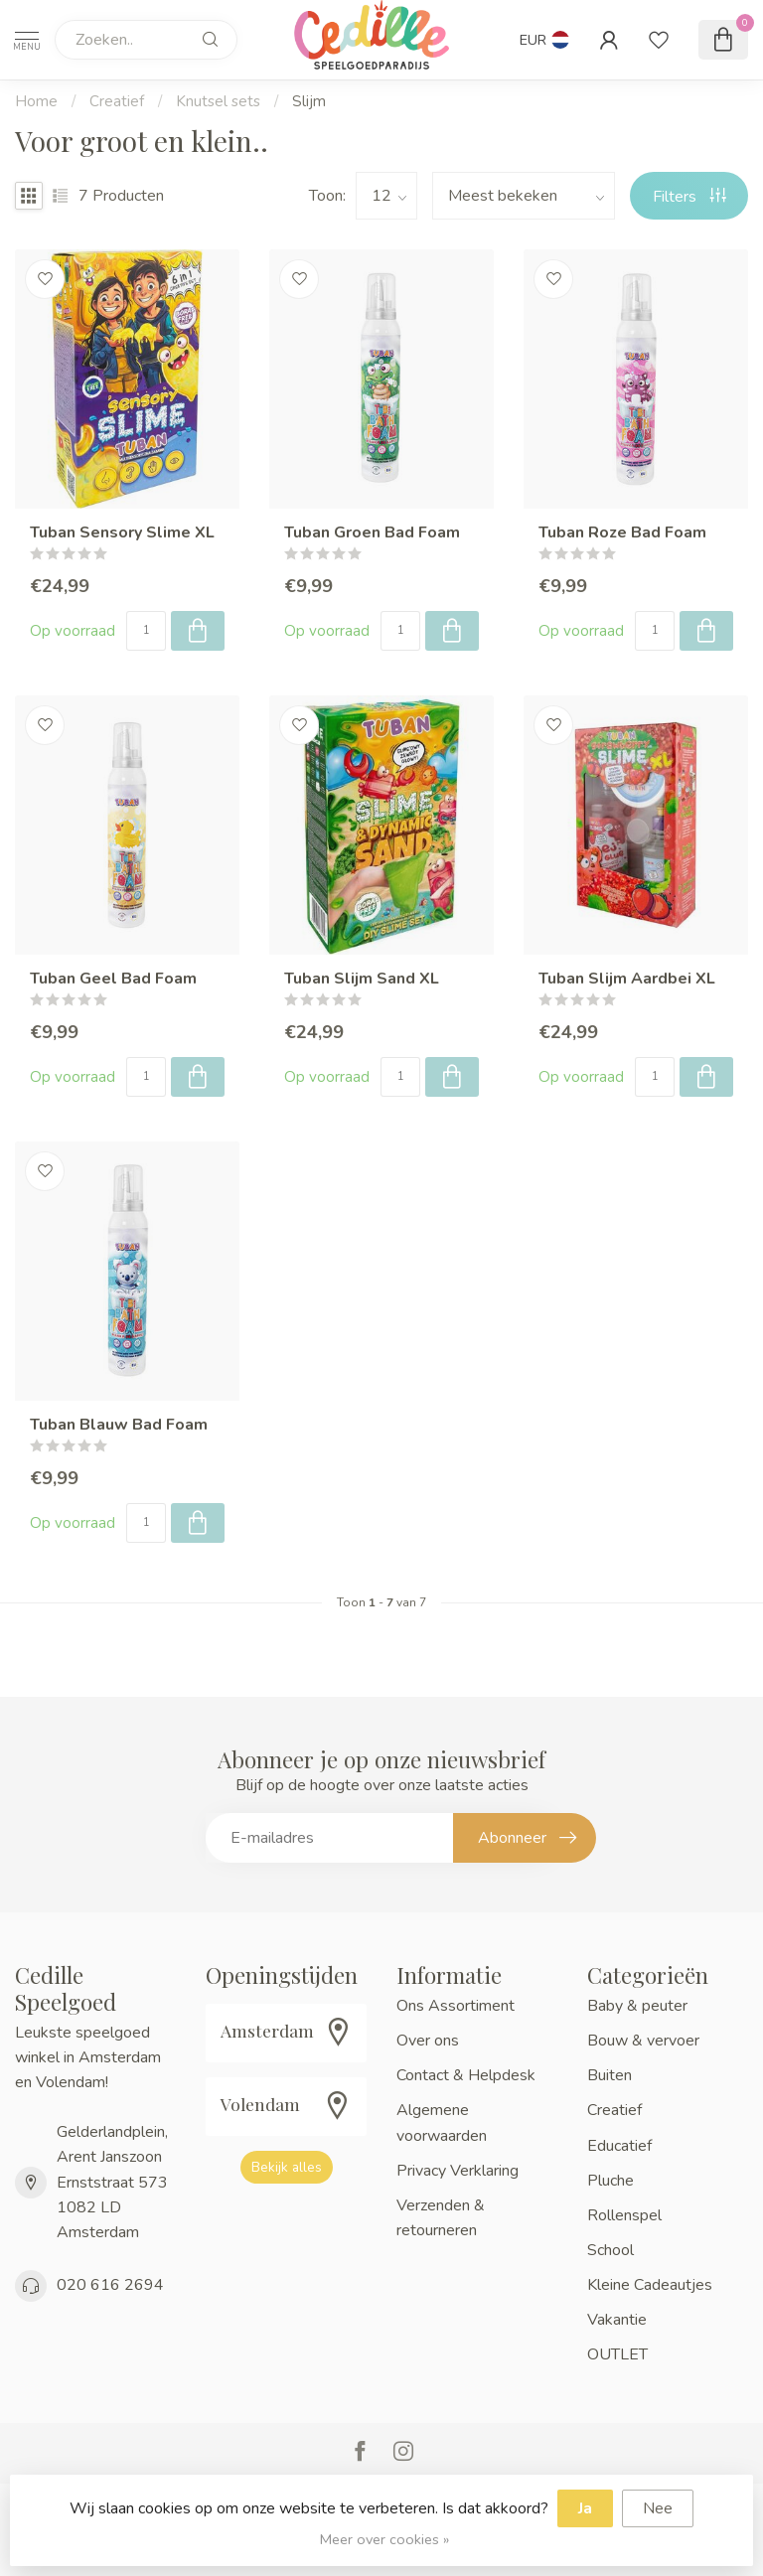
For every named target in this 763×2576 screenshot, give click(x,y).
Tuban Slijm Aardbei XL (626, 979)
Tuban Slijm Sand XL (361, 979)
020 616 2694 (110, 2285)
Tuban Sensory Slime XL (122, 533)
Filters (689, 197)
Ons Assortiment (455, 2006)
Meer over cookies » (384, 2539)
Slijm (309, 101)
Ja (585, 2508)
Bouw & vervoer (643, 2040)
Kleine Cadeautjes (649, 2285)
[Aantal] (146, 631)
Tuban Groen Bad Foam (372, 533)
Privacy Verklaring (457, 2171)
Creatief (116, 101)
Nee (658, 2508)
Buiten (609, 2075)
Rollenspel (624, 2215)
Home (36, 101)
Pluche (610, 2181)
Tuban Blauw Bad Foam (119, 1425)
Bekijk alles (286, 2167)
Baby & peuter (637, 2006)
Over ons (427, 2040)
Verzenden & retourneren (440, 2218)
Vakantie (617, 2320)
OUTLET (617, 2354)
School (610, 2250)
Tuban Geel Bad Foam (113, 979)
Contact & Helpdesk (465, 2075)
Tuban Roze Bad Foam (622, 533)
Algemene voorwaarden (441, 2122)
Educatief (619, 2146)
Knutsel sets (218, 101)
